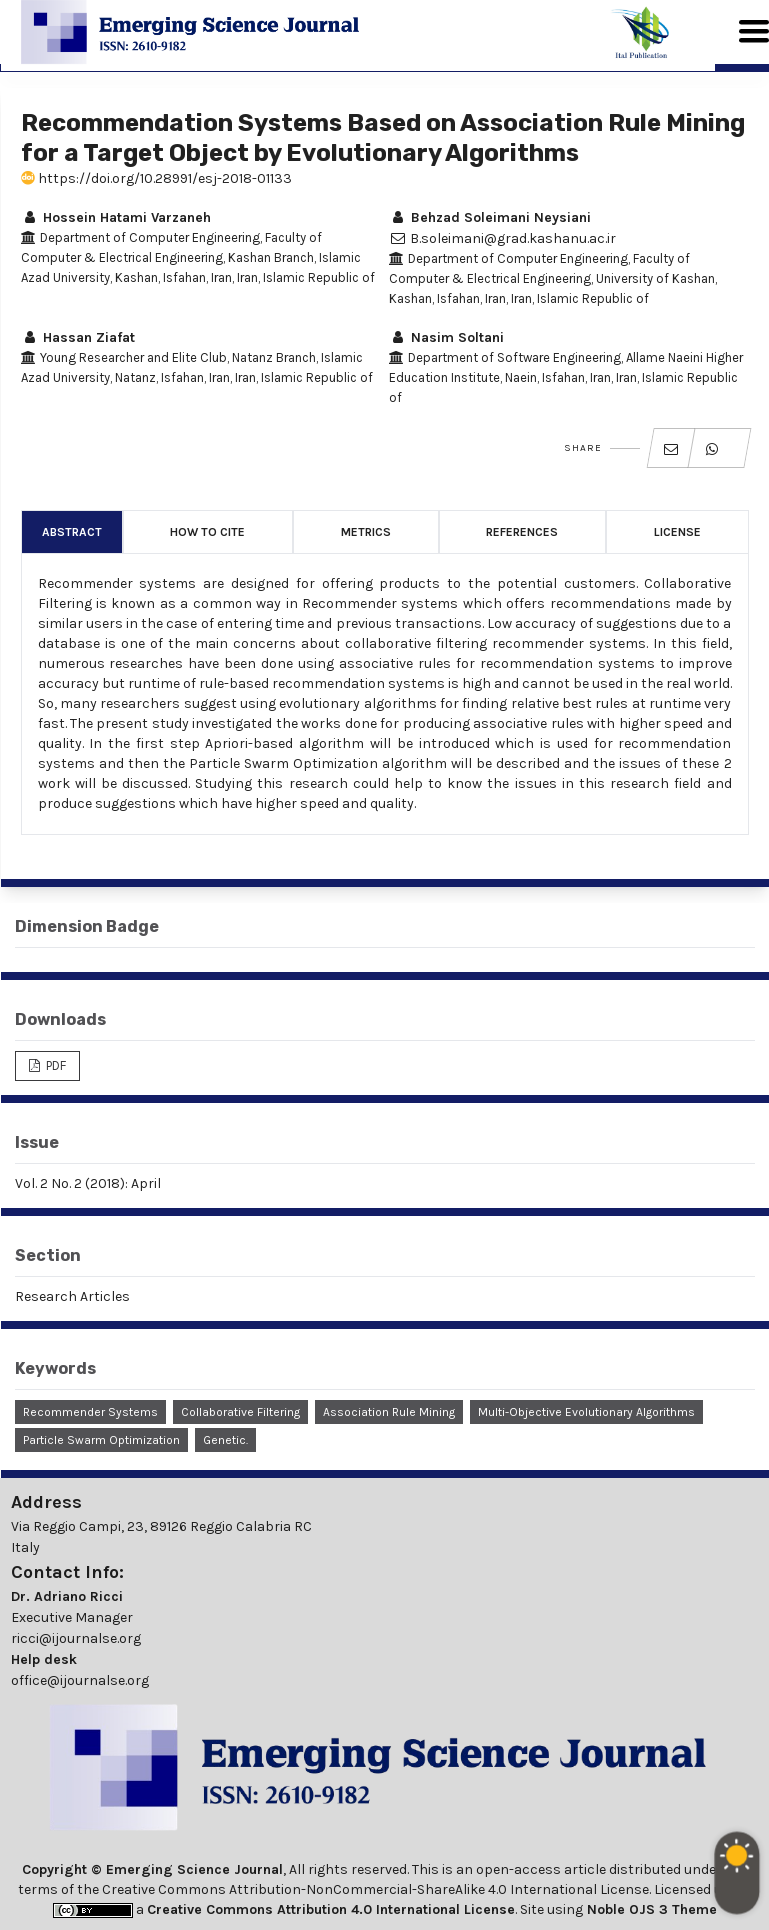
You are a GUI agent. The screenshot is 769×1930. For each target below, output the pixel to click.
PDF (54, 1065)
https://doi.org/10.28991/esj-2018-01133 (156, 178)
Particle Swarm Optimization (101, 1440)
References (522, 532)
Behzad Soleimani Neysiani (490, 217)
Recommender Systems (90, 1412)
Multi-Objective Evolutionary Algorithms (586, 1412)
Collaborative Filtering (240, 1412)
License (677, 532)
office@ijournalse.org (80, 1680)
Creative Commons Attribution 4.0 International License (331, 1909)
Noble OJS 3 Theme (650, 1909)
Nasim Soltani (446, 337)
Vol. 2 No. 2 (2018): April (88, 1183)
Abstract (72, 532)
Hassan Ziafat (78, 337)
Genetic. (225, 1440)
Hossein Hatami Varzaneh (116, 217)
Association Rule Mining (389, 1412)
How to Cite (207, 532)
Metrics (366, 532)
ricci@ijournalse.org (76, 1638)
